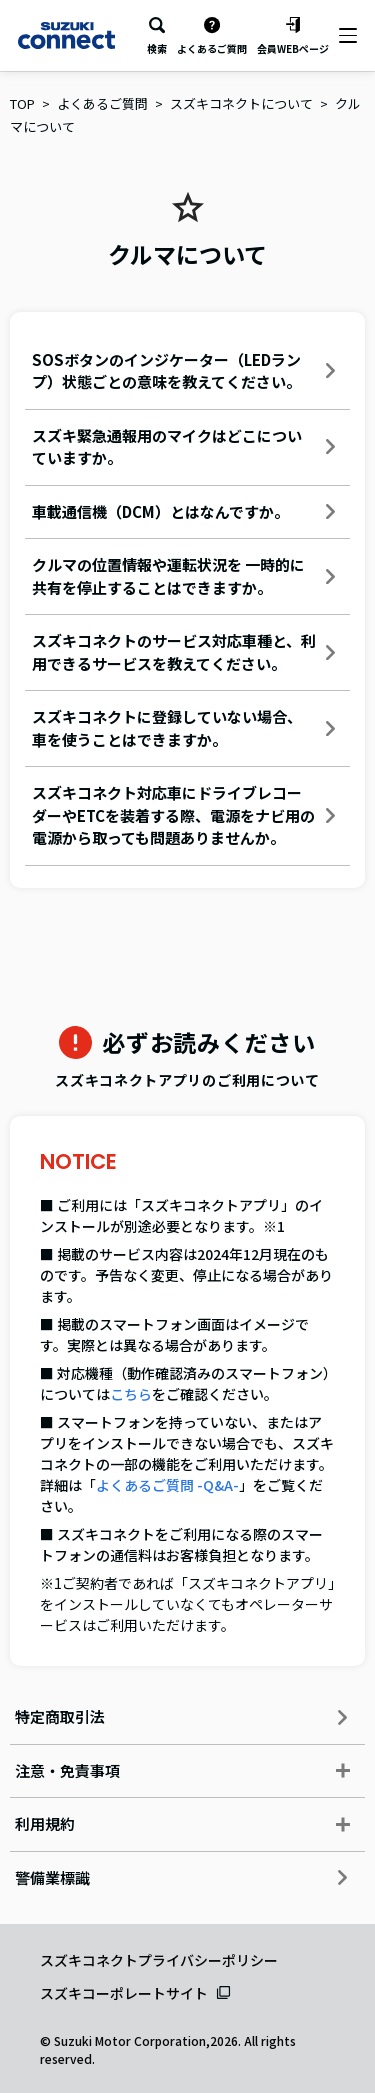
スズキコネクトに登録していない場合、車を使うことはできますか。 (183, 728)
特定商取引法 (181, 1716)
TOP (22, 103)
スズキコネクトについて (241, 103)
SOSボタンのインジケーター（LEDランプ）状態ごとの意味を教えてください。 (183, 371)
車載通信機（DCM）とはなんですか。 (183, 511)
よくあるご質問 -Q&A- (167, 1485)
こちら (131, 1394)
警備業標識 (181, 1877)
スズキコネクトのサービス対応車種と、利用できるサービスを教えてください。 (183, 652)
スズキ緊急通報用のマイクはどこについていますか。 (183, 447)
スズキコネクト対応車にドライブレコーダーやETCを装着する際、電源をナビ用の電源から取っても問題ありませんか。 (183, 815)
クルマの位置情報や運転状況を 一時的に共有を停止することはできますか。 (183, 576)
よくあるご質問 (102, 103)
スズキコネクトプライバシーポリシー (159, 1960)
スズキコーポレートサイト (124, 1993)
